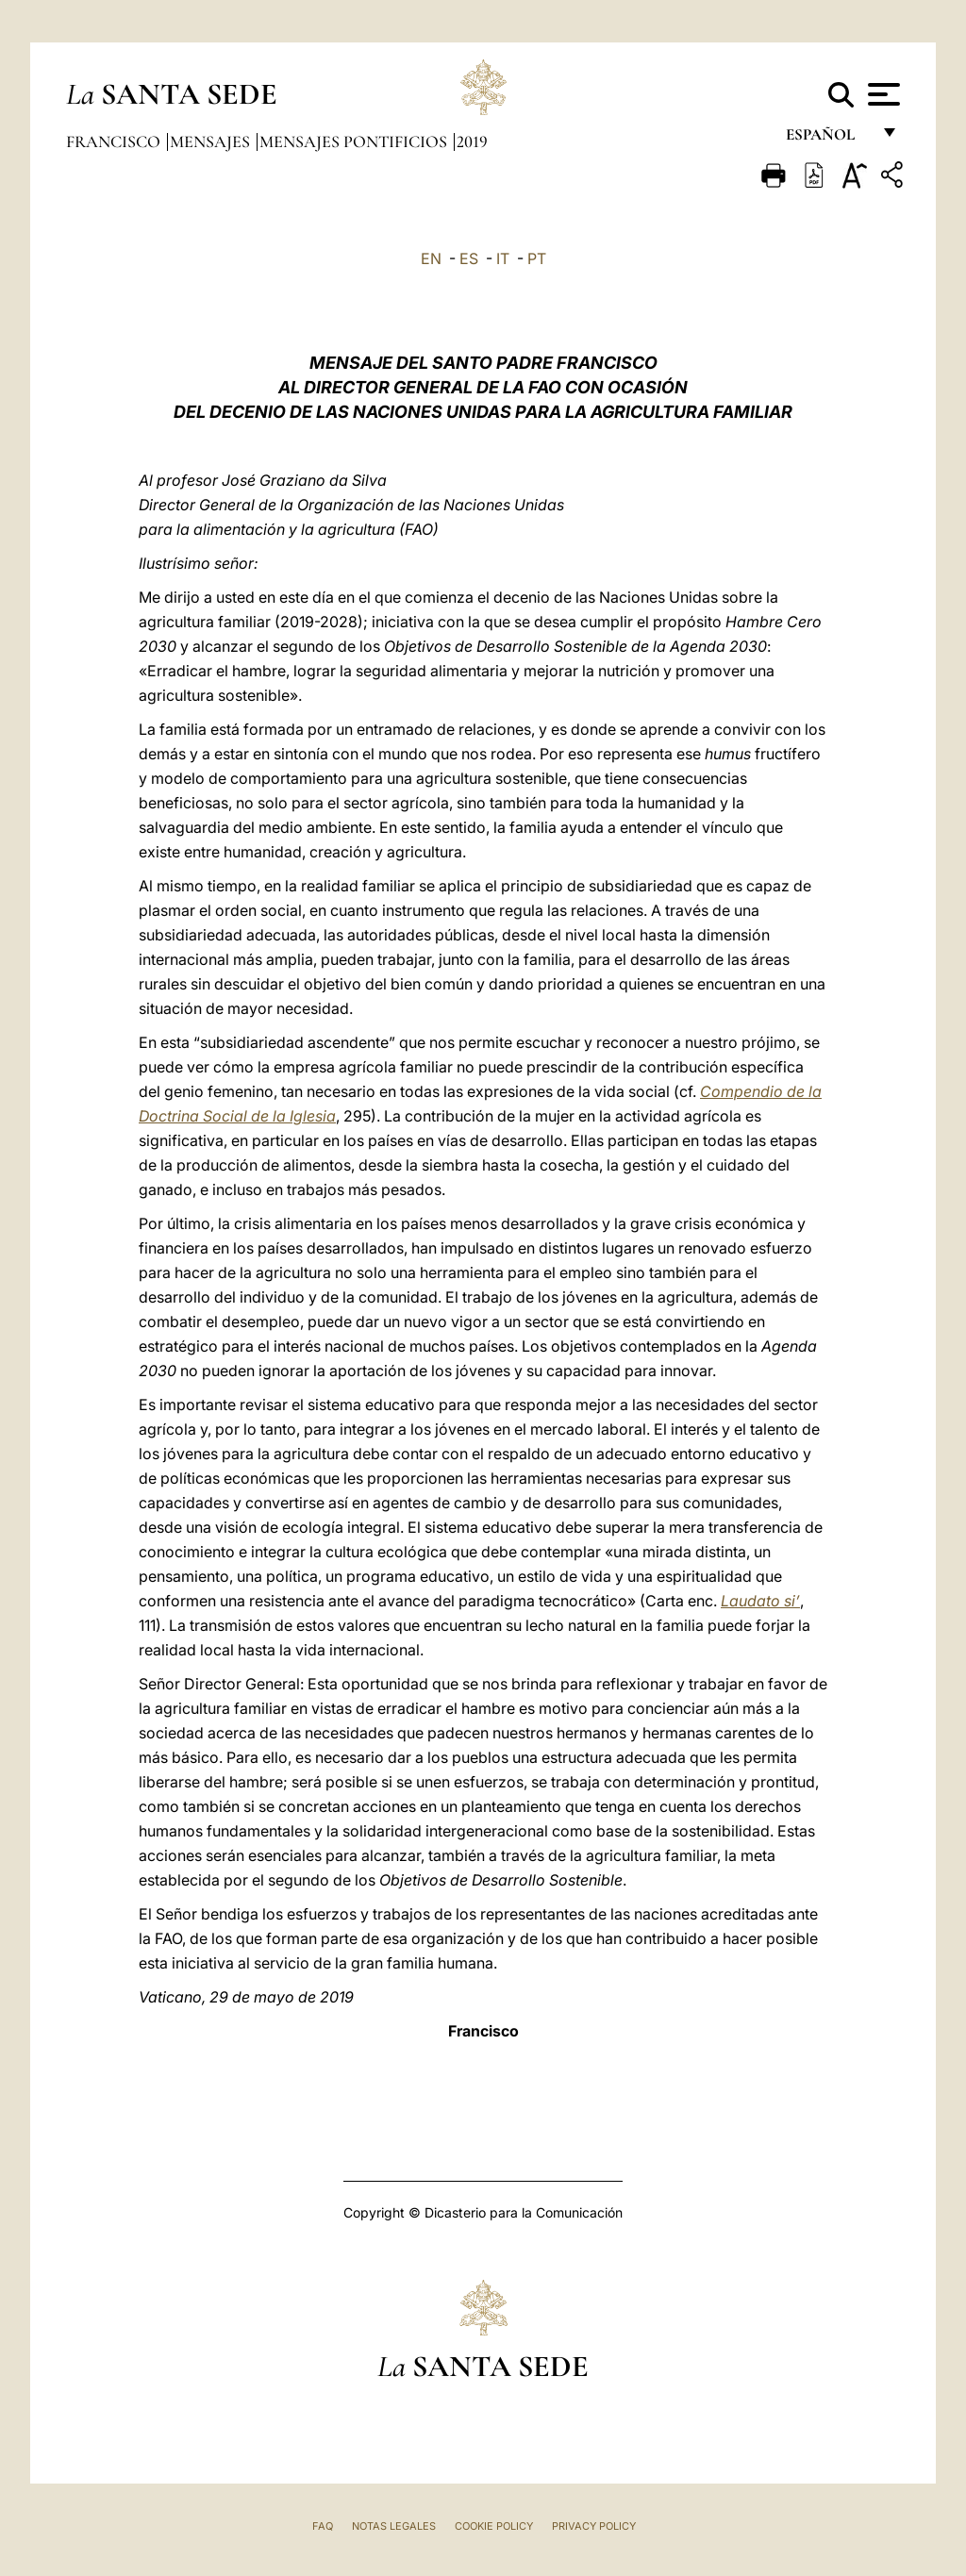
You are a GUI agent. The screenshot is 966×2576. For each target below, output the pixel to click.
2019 (472, 141)
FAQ (322, 2526)
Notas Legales (394, 2526)
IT (502, 258)
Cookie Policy (494, 2526)
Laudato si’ (760, 1600)
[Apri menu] (881, 94)
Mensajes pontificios (355, 141)
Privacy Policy (594, 2526)
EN (431, 258)
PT (536, 258)
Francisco (115, 141)
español (828, 139)
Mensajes (212, 141)
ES (468, 258)
